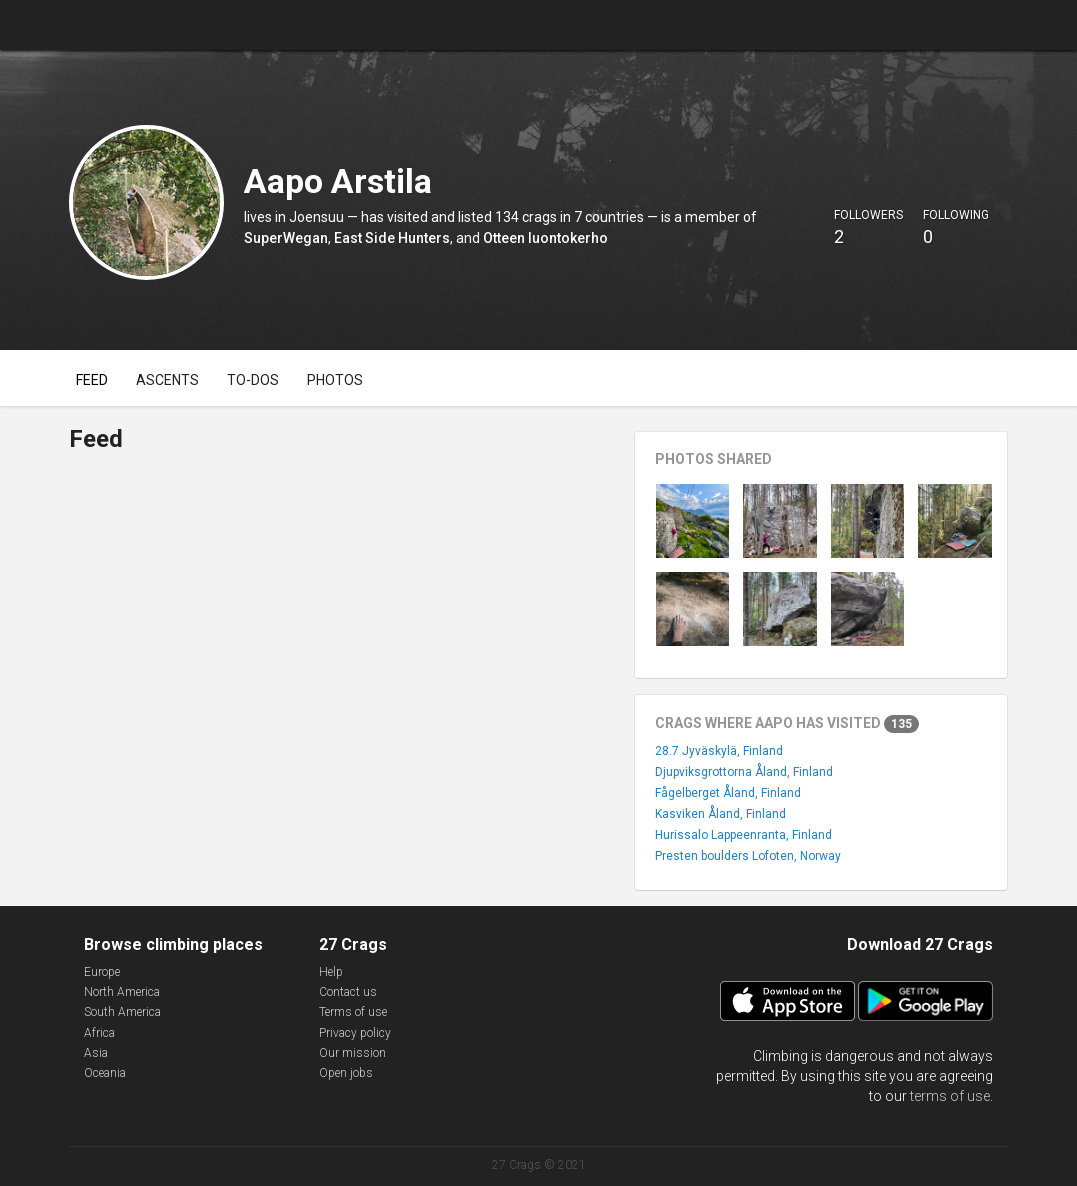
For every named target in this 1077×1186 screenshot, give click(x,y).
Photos (335, 380)
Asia (96, 1053)
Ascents (167, 380)
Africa (99, 1033)
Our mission (352, 1053)
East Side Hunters (392, 238)
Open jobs (346, 1073)
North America (122, 992)
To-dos (253, 380)
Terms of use (353, 1012)
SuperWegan (286, 238)
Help (331, 972)
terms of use (950, 1096)
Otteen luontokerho (545, 238)
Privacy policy (355, 1033)
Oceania (105, 1073)
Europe (102, 972)
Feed (92, 380)
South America (122, 1012)
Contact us (348, 992)
